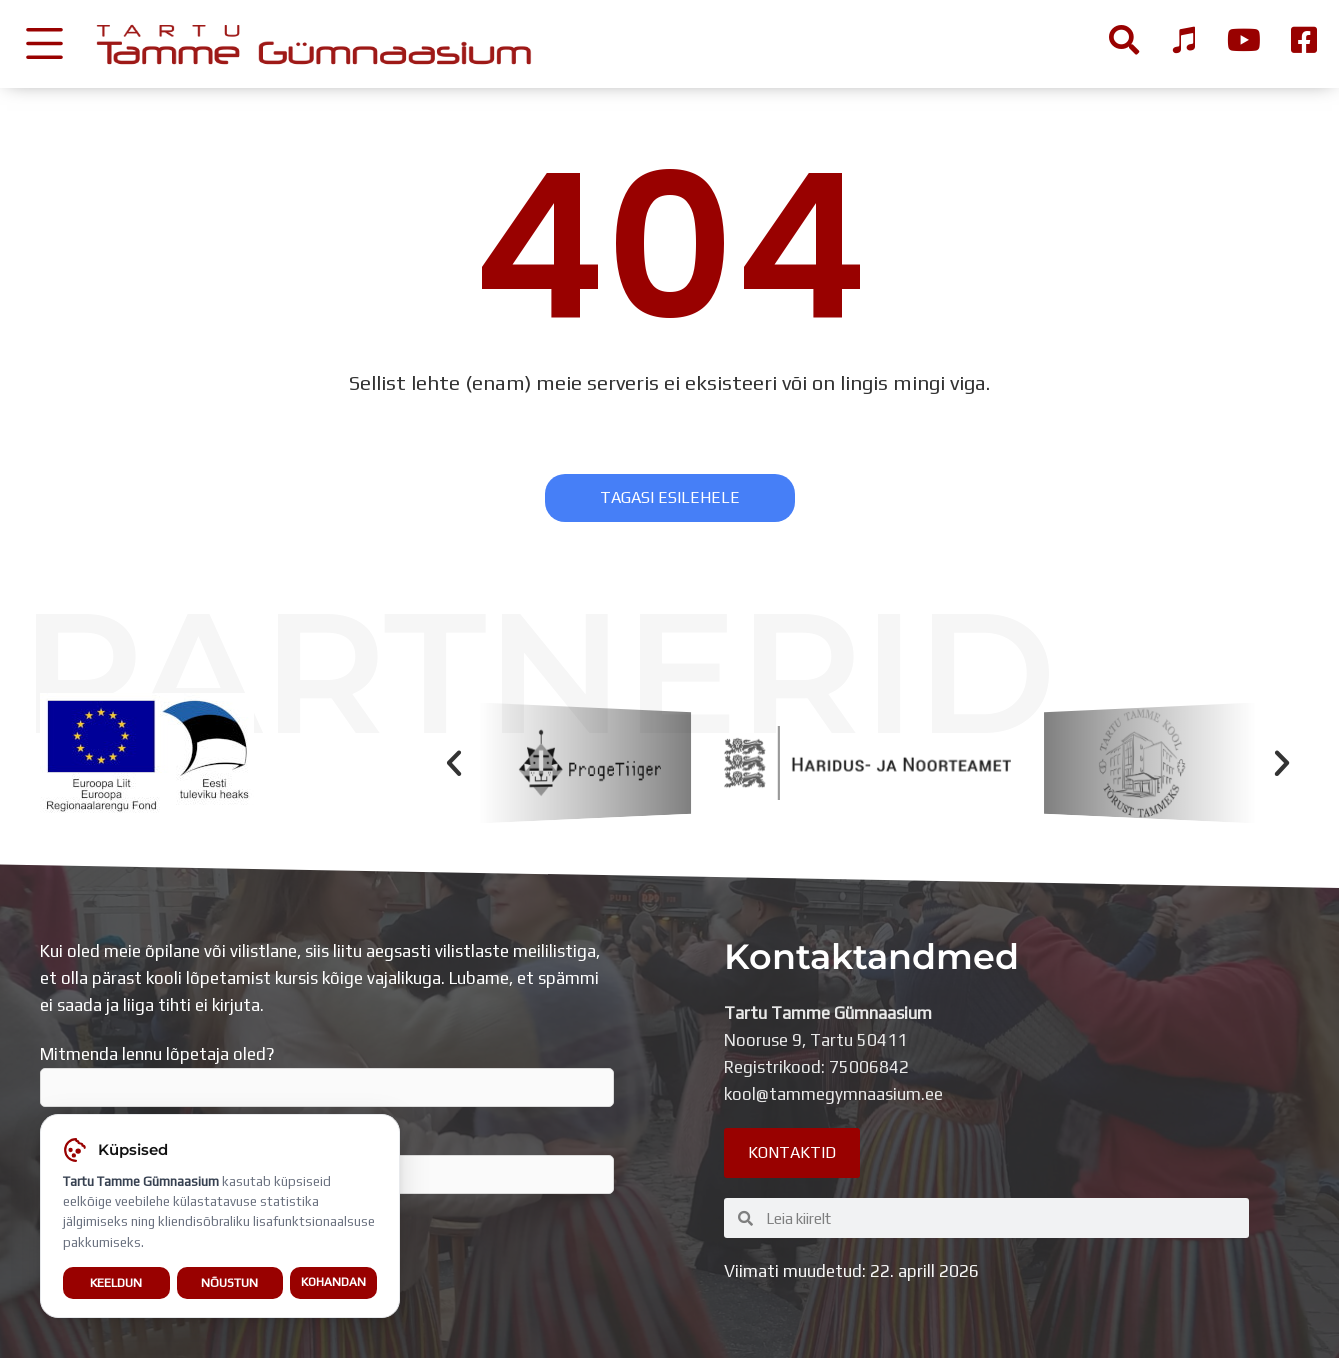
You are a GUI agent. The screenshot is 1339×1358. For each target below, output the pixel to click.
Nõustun (229, 1283)
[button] (454, 763)
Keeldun (116, 1283)
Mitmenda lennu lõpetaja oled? (327, 1076)
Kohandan (333, 1284)
